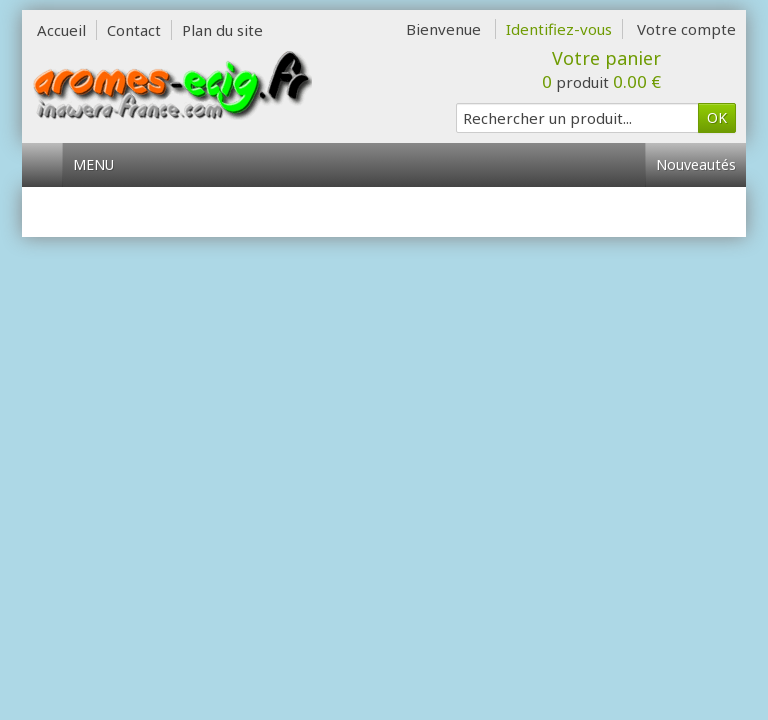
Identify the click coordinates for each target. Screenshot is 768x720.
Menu (101, 164)
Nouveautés (696, 164)
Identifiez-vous (559, 29)
